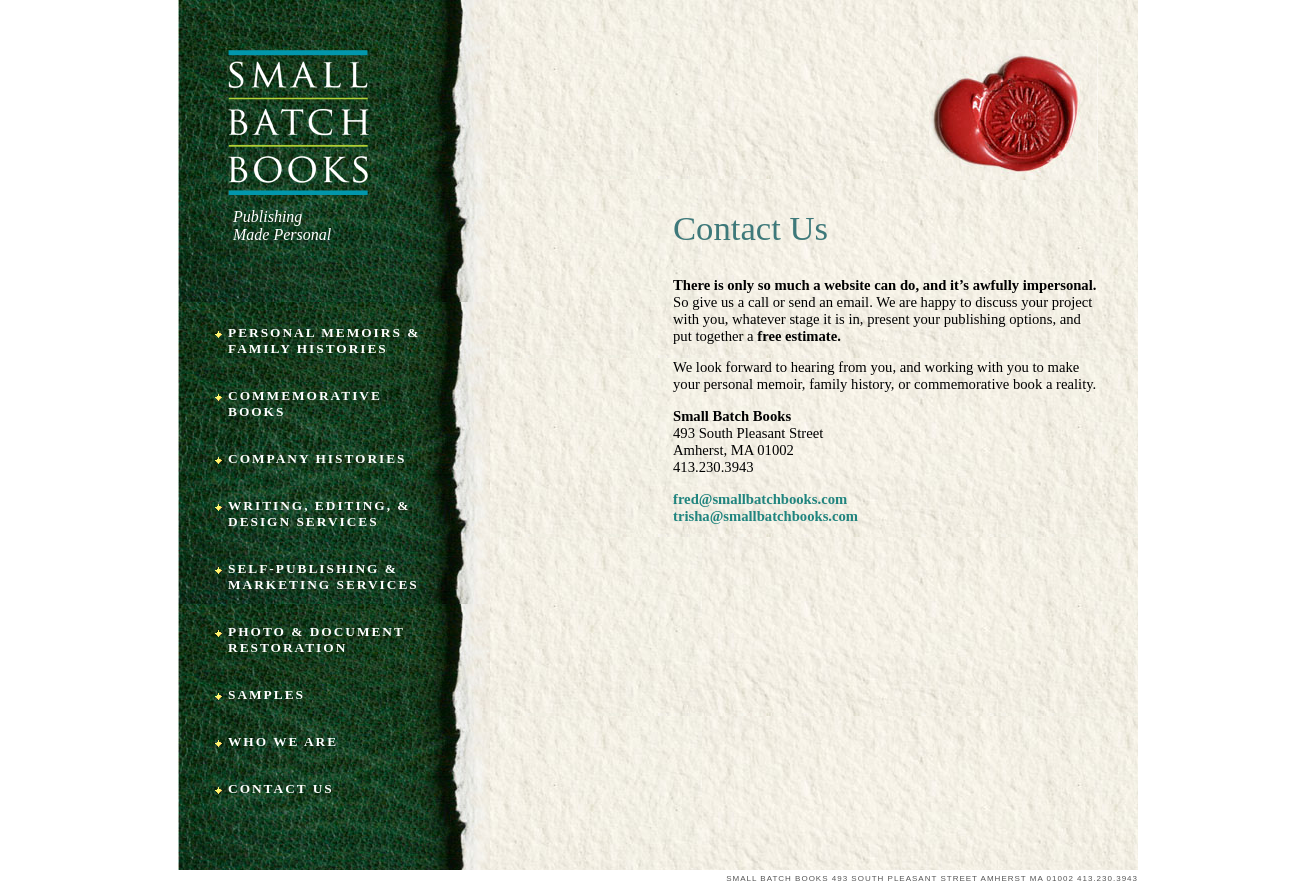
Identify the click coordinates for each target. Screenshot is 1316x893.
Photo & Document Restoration (316, 639)
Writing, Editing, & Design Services (319, 513)
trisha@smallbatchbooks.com (765, 516)
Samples (266, 694)
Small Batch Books (298, 122)
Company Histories (317, 458)
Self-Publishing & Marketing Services (323, 576)
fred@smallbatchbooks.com (760, 499)
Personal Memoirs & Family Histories (324, 340)
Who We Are (283, 741)
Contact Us (281, 788)
